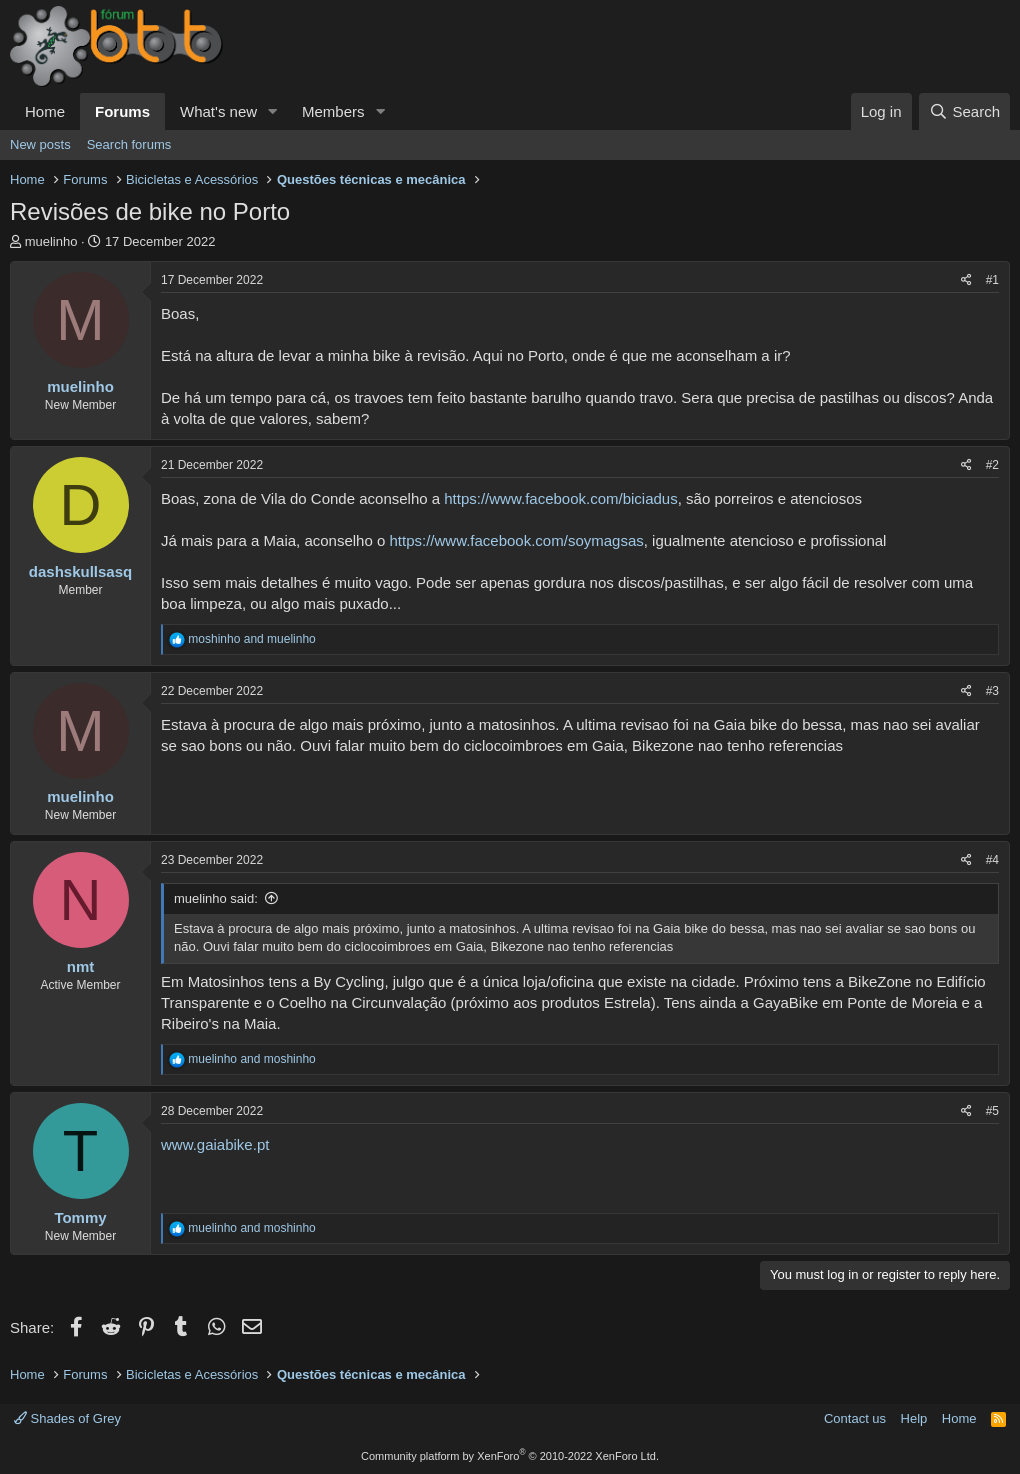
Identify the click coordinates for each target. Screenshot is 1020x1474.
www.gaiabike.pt (215, 1144)
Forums (122, 111)
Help (914, 1418)
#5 (992, 1111)
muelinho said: (216, 898)
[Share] (966, 280)
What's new (218, 111)
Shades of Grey (67, 1418)
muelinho (51, 241)
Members (333, 111)
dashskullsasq (80, 571)
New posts (40, 144)
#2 (992, 465)
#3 (992, 691)
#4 (992, 860)
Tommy (80, 1217)
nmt (81, 966)
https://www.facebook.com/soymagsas (516, 540)
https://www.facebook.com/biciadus (560, 498)
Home (45, 111)
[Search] (964, 111)
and (251, 639)
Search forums (129, 144)
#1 (992, 280)
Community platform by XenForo (510, 1456)
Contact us (855, 1418)
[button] (273, 111)
